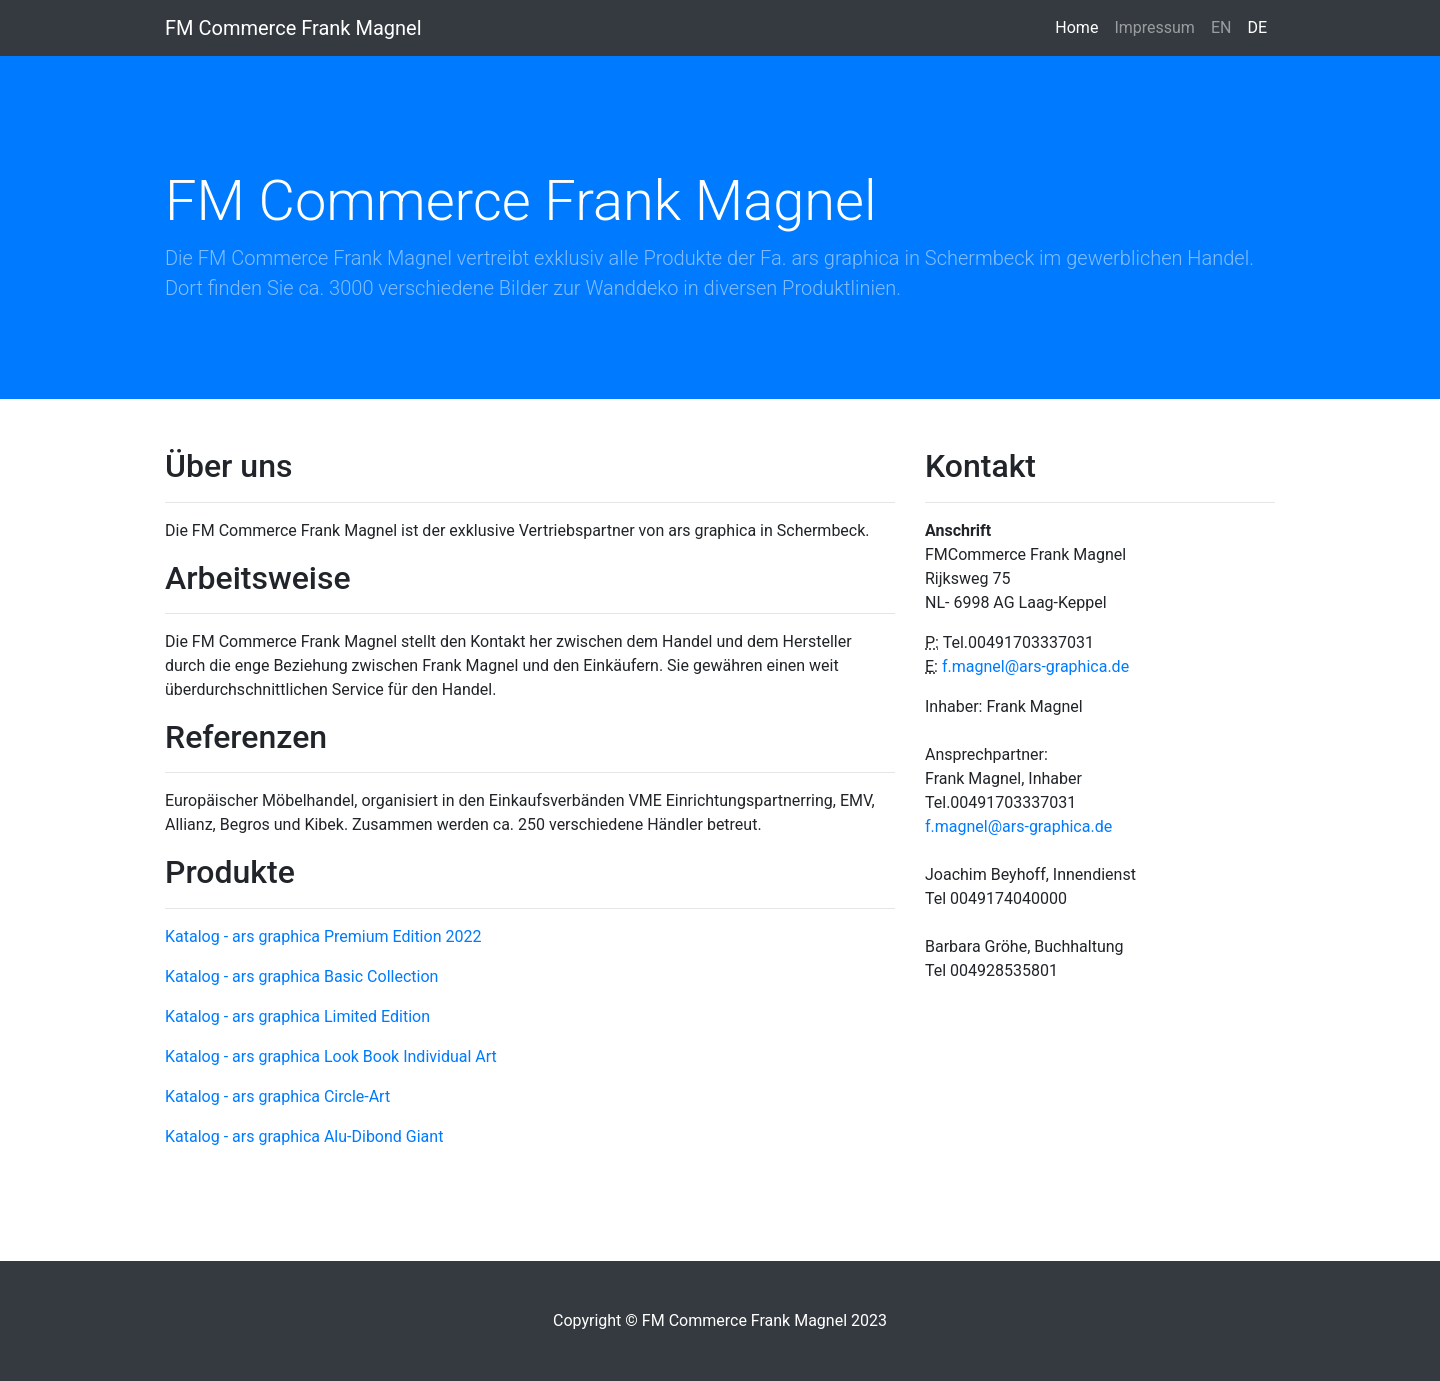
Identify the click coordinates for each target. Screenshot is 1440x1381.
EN (1221, 27)
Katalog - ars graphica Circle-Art (277, 1096)
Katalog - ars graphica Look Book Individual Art (331, 1056)
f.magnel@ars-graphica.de (1035, 666)
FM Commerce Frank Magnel (293, 28)
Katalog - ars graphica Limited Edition (297, 1016)
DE (1257, 27)
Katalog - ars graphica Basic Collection (301, 976)
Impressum (1154, 27)
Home (1080, 26)
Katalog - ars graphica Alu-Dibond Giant (304, 1136)
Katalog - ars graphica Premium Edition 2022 (323, 936)
